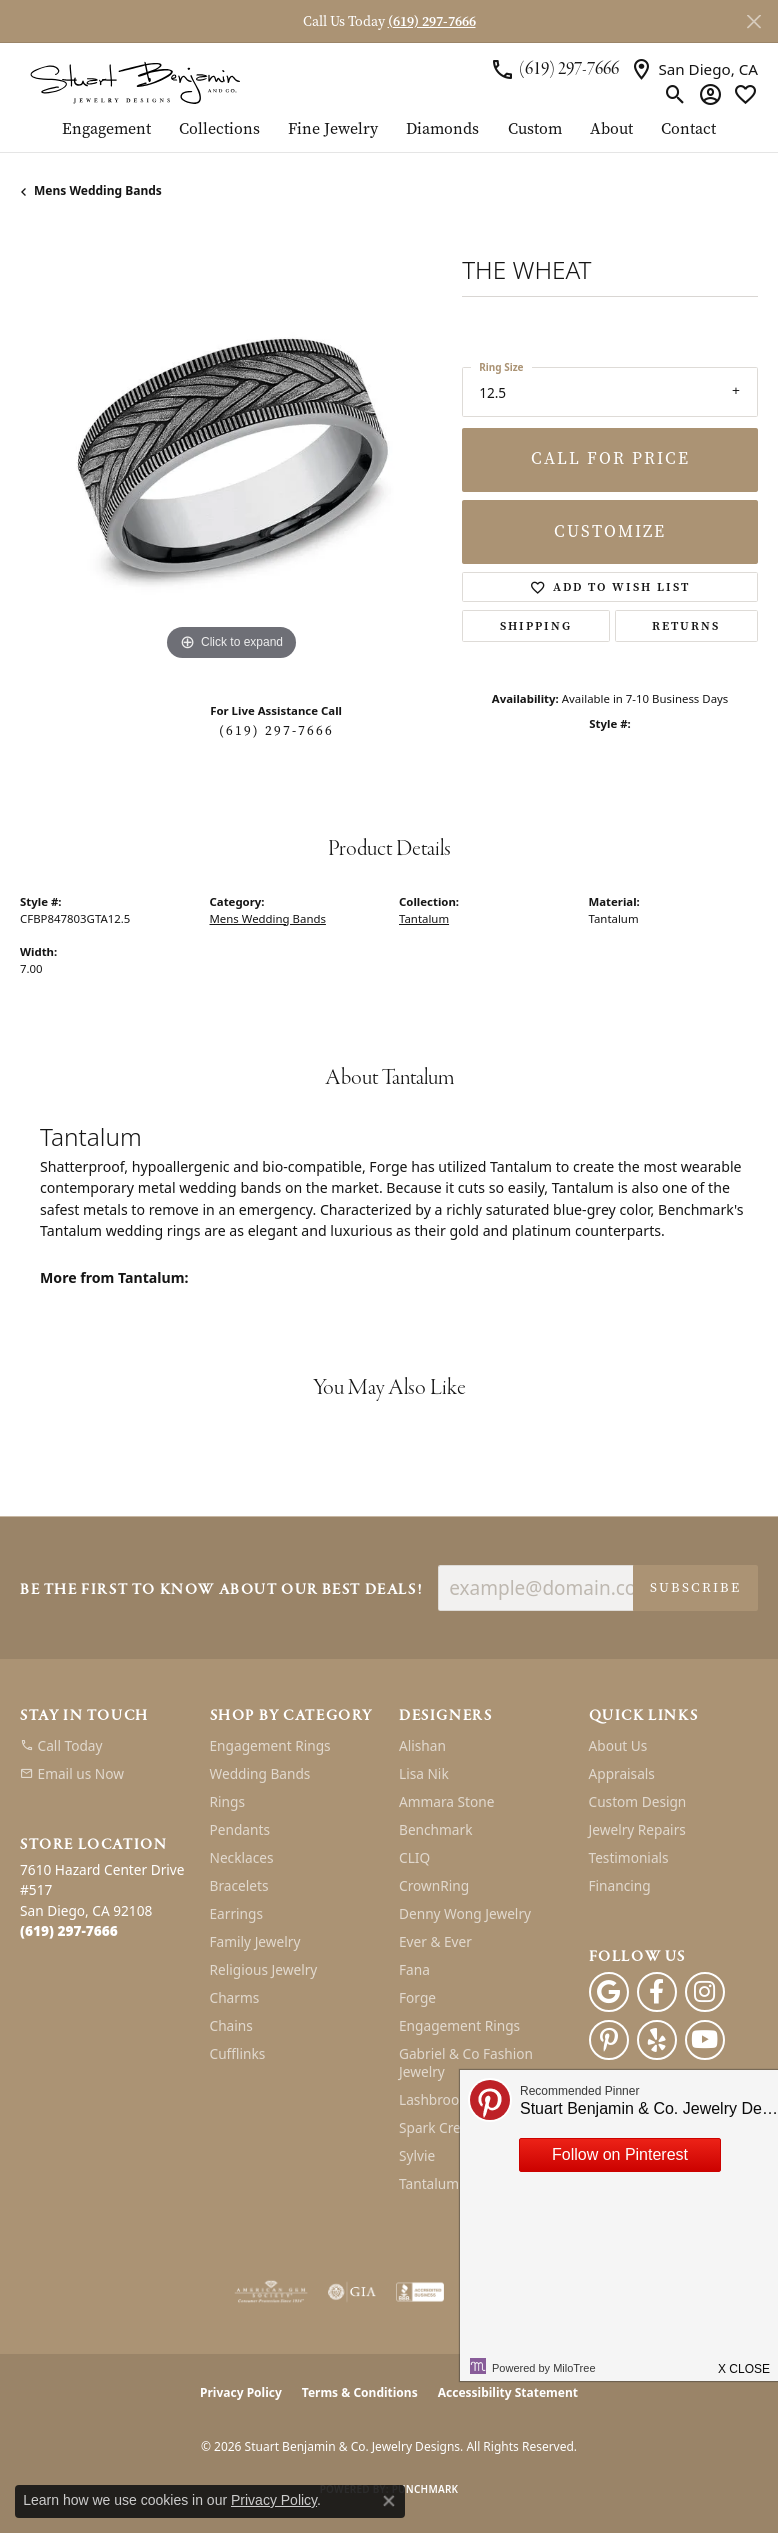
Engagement (106, 129)
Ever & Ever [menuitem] (435, 1941)
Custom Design (638, 1801)
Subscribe (695, 1587)
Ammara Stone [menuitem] (446, 1801)
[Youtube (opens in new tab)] (705, 2040)
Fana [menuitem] (414, 1969)
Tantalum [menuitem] (429, 2183)
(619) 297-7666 (276, 730)
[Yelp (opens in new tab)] (657, 2040)
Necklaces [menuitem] (242, 1857)
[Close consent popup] (389, 2501)
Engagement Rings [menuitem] (270, 1745)
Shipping (536, 626)
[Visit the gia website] (352, 2292)
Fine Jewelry (333, 129)
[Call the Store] (69, 1930)
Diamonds (442, 129)
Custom (535, 129)
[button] (675, 94)
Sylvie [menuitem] (417, 2155)
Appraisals (622, 1773)
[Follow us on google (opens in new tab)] (609, 1992)
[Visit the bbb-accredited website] (420, 2292)
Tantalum (424, 918)
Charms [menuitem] (235, 1997)
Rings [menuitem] (227, 1801)
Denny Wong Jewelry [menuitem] (465, 1913)
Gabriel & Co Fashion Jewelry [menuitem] (466, 2062)
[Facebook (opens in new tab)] (657, 1992)
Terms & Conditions (360, 2392)
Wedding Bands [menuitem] (260, 1773)
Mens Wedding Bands (98, 190)
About (611, 129)
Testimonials (629, 1857)
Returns (686, 626)
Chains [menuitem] (231, 2025)
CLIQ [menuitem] (414, 1857)
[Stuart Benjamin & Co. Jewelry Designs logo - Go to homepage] (135, 81)
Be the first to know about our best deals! (221, 1590)
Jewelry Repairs (637, 1829)
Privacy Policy (241, 2392)
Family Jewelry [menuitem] (255, 1941)
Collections (219, 129)
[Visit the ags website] (271, 2292)
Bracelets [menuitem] (239, 1885)
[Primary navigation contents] (389, 136)
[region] (231, 455)
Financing (620, 1885)
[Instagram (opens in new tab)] (705, 1992)
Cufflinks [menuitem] (238, 2053)
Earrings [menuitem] (237, 1913)
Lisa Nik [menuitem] (424, 1773)
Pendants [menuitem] (240, 1829)
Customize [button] (610, 531)
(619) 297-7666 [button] (432, 21)
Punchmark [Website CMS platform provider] (425, 2489)
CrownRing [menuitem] (434, 1885)
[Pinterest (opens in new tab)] (609, 2040)
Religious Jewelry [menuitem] (264, 1969)
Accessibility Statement (508, 2392)
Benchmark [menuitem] (435, 1829)
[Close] (753, 21)
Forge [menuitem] (417, 1997)
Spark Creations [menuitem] (449, 2127)
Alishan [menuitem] (422, 1745)
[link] (554, 69)
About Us (618, 1745)
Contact (688, 129)
